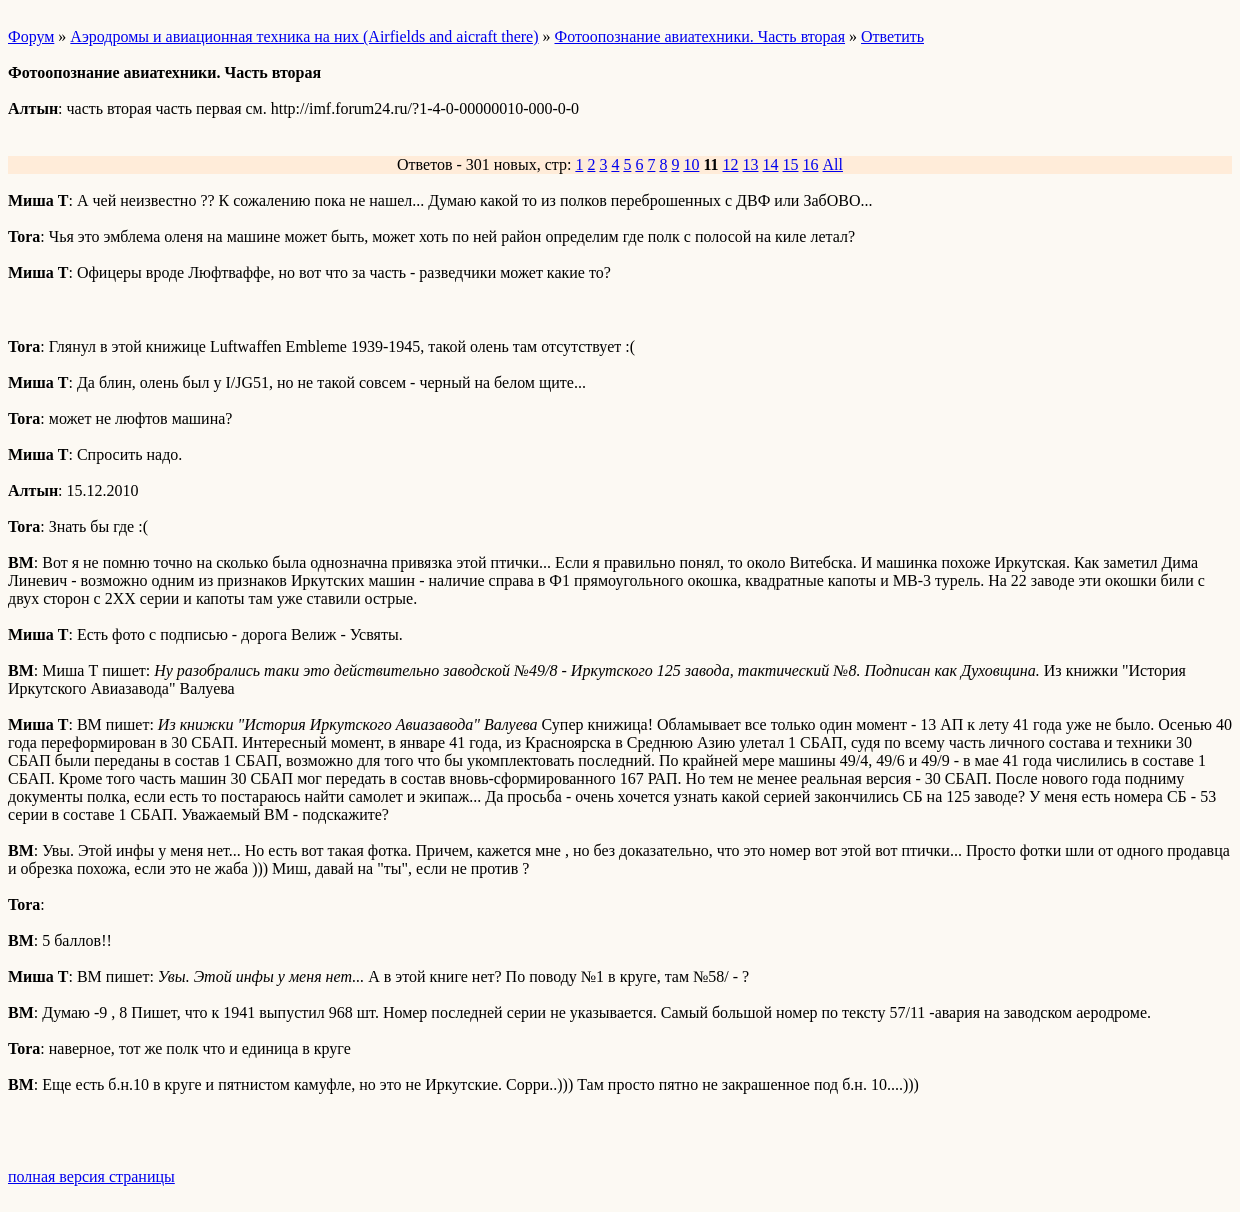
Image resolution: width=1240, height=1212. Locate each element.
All (833, 164)
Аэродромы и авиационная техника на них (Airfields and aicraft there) (304, 36)
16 (811, 164)
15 (791, 164)
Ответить (892, 36)
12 (731, 164)
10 (691, 164)
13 (751, 164)
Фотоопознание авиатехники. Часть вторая (700, 36)
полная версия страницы (91, 1176)
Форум (31, 36)
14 (771, 164)
